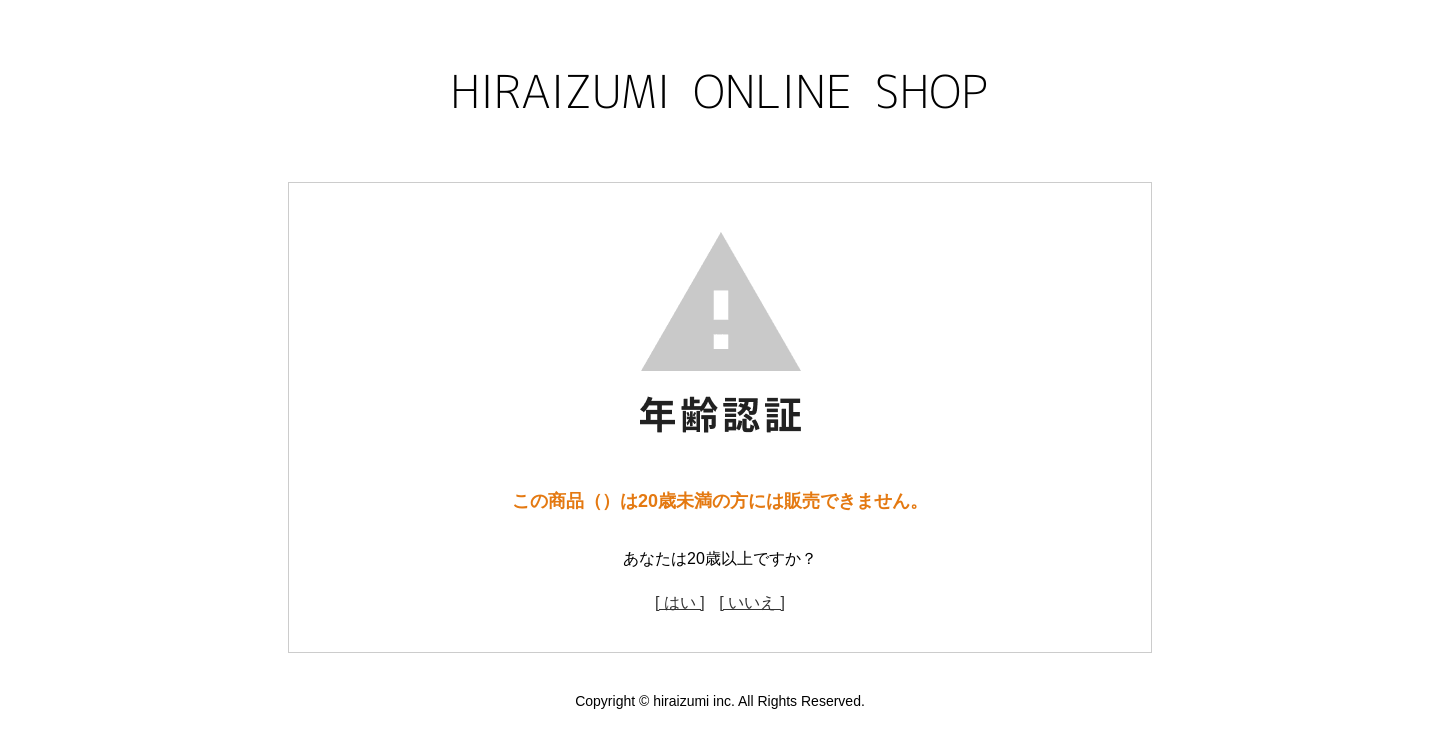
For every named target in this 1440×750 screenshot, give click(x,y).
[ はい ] (680, 602)
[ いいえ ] (752, 602)
